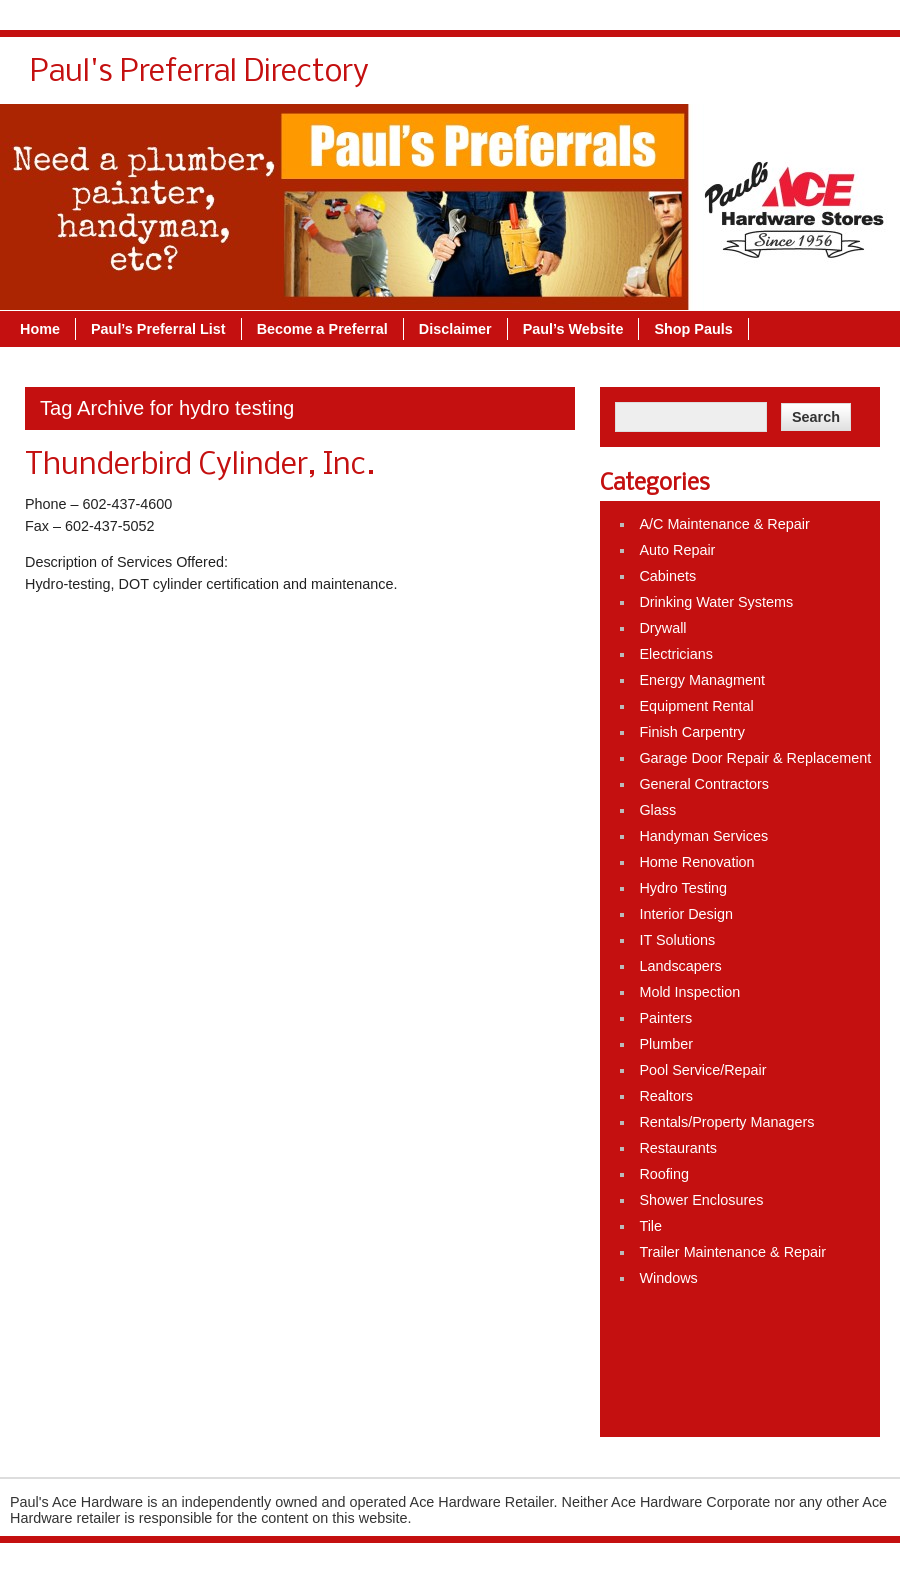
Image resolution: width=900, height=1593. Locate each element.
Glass (657, 810)
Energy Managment (702, 680)
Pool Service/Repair (702, 1070)
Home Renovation (696, 862)
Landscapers (680, 966)
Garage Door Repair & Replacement (755, 758)
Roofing (664, 1174)
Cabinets (667, 576)
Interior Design (686, 914)
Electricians (676, 654)
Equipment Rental (696, 706)
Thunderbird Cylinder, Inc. (200, 466)
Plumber (666, 1044)
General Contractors (704, 784)
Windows (668, 1278)
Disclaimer (455, 329)
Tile (650, 1226)
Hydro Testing (683, 888)
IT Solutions (677, 940)
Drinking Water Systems (716, 602)
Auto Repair (677, 550)
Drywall (662, 628)
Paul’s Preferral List (158, 329)
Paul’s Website (573, 329)
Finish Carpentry (692, 732)
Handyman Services (703, 836)
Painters (665, 1018)
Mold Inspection (689, 992)
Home (40, 329)
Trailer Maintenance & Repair (732, 1252)
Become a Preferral (322, 329)
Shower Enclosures (701, 1200)
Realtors (666, 1096)
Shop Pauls (693, 329)
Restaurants (678, 1148)
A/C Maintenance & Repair (724, 524)
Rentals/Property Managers (726, 1122)
